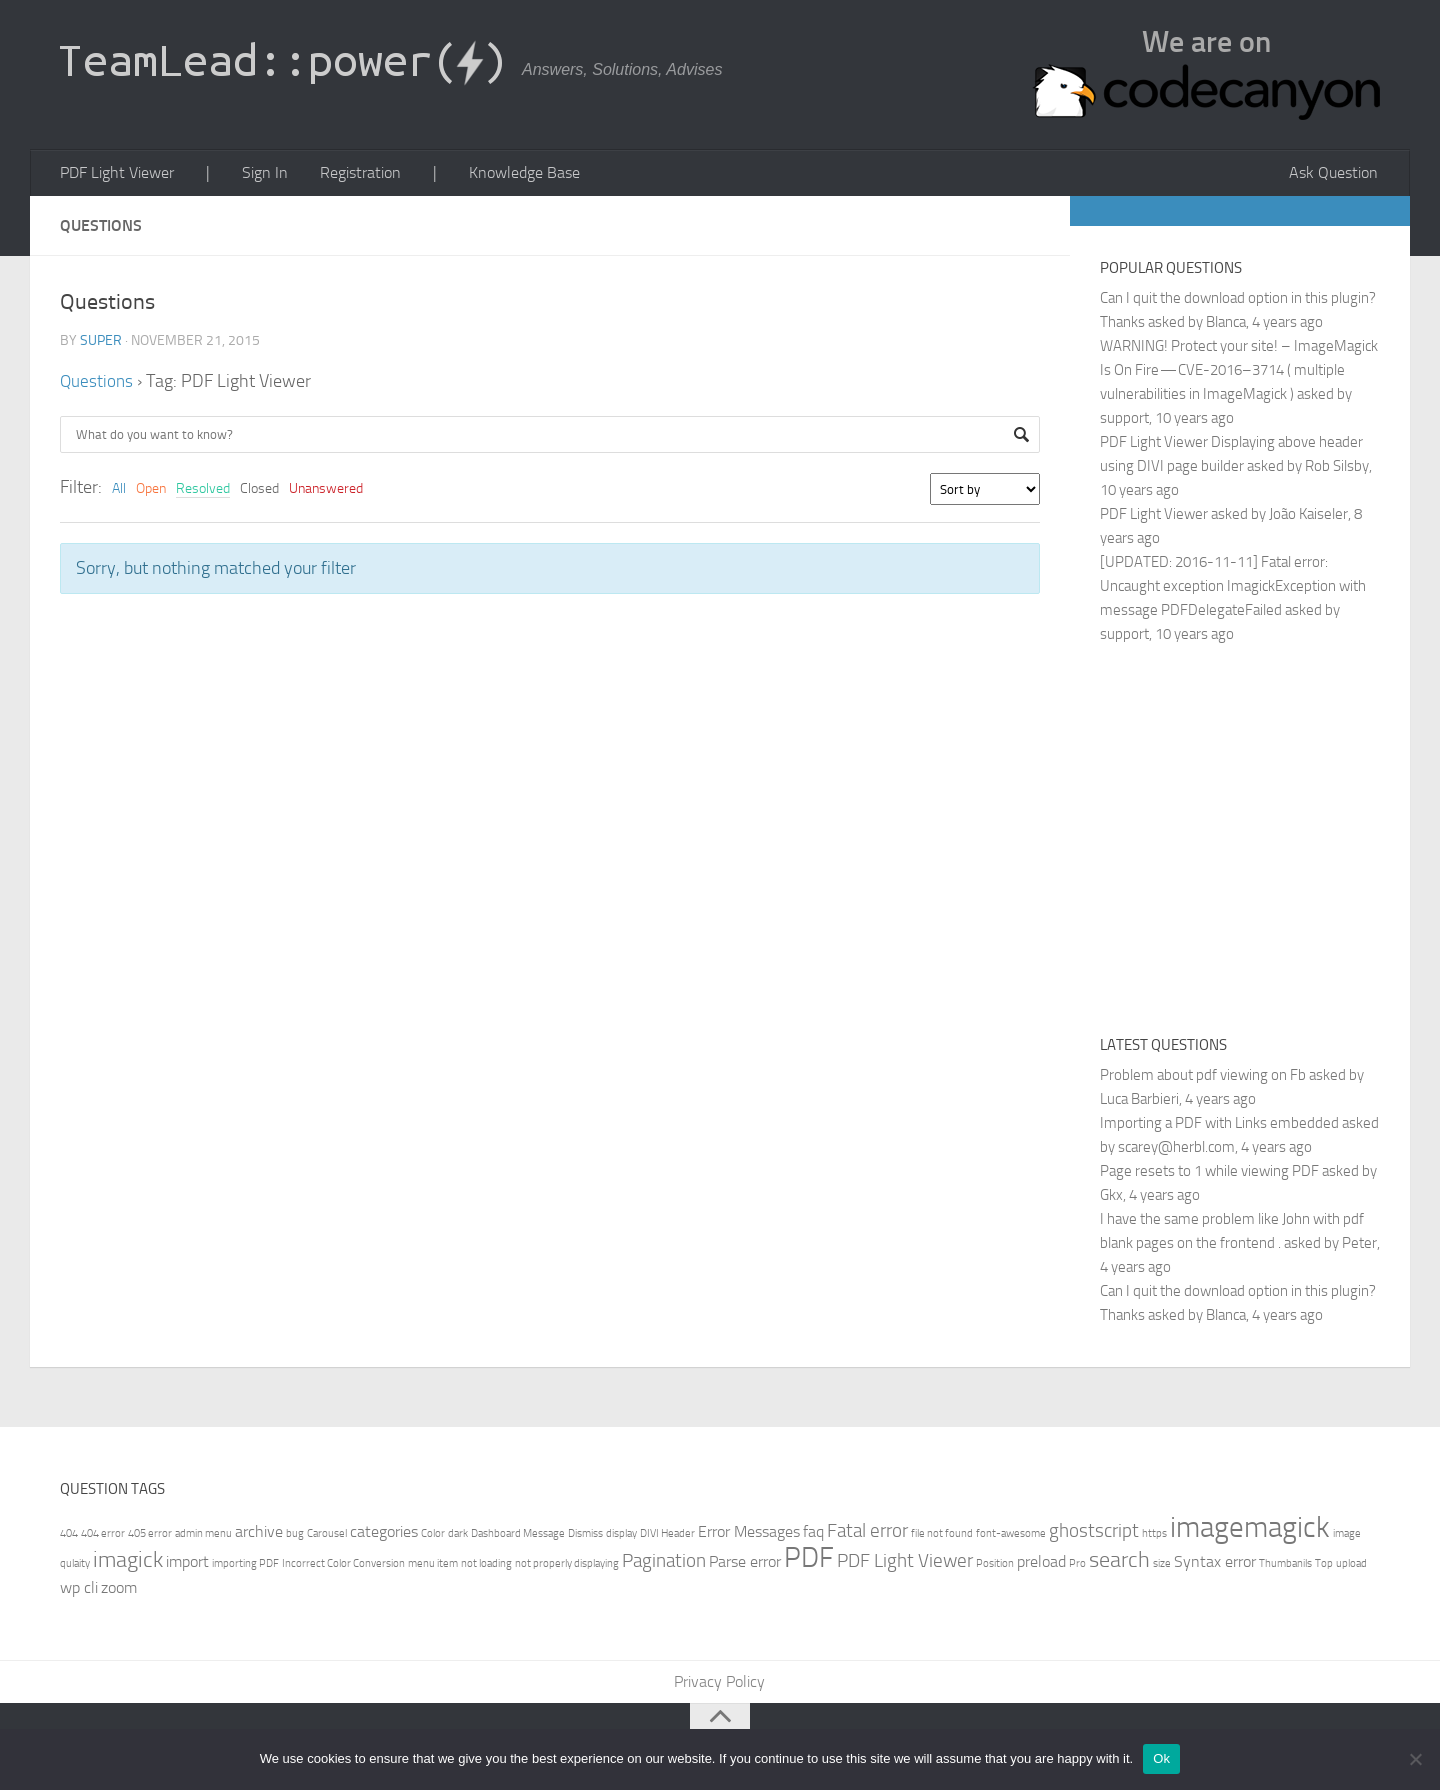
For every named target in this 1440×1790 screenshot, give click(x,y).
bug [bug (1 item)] (295, 1536)
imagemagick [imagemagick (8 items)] (1250, 1530)
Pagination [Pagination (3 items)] (664, 1563)
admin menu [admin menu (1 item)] (203, 1536)
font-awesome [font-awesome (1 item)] (1011, 1536)
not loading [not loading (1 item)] (486, 1566)
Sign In (256, 174)
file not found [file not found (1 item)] (942, 1536)
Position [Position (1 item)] (995, 1566)
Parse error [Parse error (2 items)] (745, 1564)
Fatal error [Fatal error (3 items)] (867, 1533)
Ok (1161, 1758)
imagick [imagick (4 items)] (128, 1562)
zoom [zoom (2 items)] (119, 1590)
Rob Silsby (1337, 469)
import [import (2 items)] (187, 1564)
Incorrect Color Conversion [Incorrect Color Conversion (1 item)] (343, 1566)
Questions (97, 384)
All (119, 491)
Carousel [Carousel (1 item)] (327, 1536)
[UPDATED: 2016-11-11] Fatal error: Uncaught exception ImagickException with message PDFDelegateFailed (1233, 589)
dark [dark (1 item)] (458, 1536)
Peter (1359, 1246)
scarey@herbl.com (1176, 1150)
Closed (259, 491)
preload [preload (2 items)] (1041, 1564)
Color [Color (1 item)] (433, 1536)
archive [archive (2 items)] (259, 1534)
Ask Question (1336, 174)
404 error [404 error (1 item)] (103, 1536)
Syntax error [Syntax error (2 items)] (1215, 1564)
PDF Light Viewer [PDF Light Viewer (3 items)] (905, 1563)
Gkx (1111, 1198)
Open (151, 491)
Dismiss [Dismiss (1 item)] (585, 1536)
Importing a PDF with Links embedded (1219, 1126)
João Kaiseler (1308, 517)
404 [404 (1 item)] (69, 1536)
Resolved (203, 491)
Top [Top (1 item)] (1324, 1566)
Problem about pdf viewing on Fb (1203, 1078)
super (101, 343)
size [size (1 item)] (1162, 1566)
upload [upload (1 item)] (1351, 1566)
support (1124, 421)
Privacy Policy (720, 1685)
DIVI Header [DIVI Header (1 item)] (667, 1536)
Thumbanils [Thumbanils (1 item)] (1285, 1566)
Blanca (1226, 325)
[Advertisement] (1268, 839)
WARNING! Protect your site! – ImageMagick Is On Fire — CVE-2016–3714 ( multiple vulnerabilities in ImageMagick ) (1239, 373)
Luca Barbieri (1139, 1102)
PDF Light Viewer (116, 174)
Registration (347, 174)
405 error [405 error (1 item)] (150, 1536)
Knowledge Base (503, 174)
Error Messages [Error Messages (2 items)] (749, 1534)
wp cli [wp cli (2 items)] (79, 1590)
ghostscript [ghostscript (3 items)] (1094, 1533)
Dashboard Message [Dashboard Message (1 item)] (518, 1536)
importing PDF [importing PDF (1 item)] (245, 1566)
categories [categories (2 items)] (384, 1534)
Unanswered (326, 491)
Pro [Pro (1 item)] (1077, 1566)
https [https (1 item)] (1154, 1536)
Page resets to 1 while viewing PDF (1209, 1174)
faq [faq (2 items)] (813, 1534)
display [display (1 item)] (621, 1536)
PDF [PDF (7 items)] (809, 1560)
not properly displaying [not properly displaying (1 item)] (567, 1566)
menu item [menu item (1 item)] (433, 1566)
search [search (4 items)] (1119, 1562)
